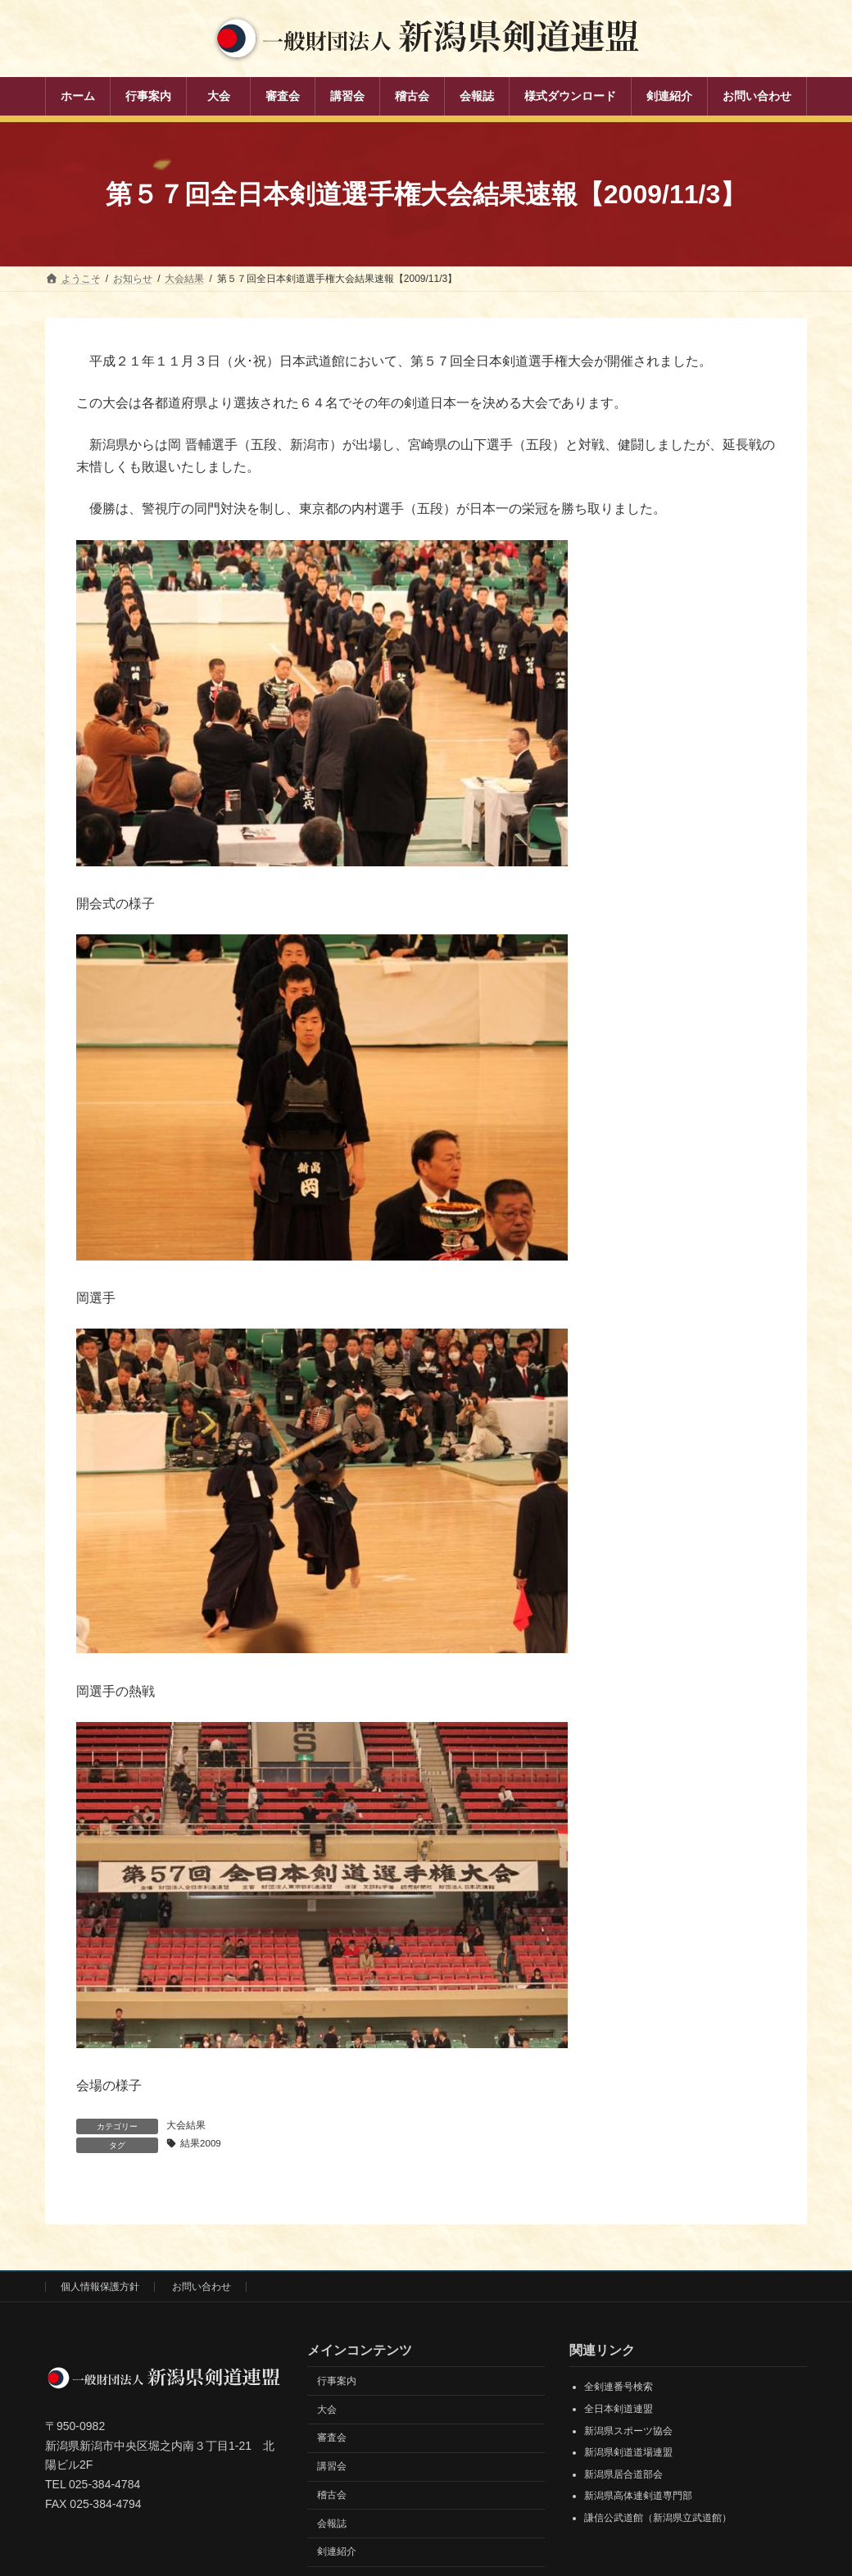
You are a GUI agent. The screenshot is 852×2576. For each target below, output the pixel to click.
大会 (327, 2409)
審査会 (332, 2438)
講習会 (332, 2467)
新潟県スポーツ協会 (628, 2431)
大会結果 (186, 2125)
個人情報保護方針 (100, 2287)
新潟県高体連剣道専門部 (638, 2496)
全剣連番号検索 (618, 2387)
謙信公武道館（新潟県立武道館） (658, 2518)
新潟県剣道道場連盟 (628, 2453)
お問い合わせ (201, 2287)
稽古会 (332, 2495)
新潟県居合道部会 (623, 2475)
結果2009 (201, 2144)
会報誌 (332, 2523)
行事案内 (336, 2381)
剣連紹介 (336, 2552)
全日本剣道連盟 (618, 2409)
